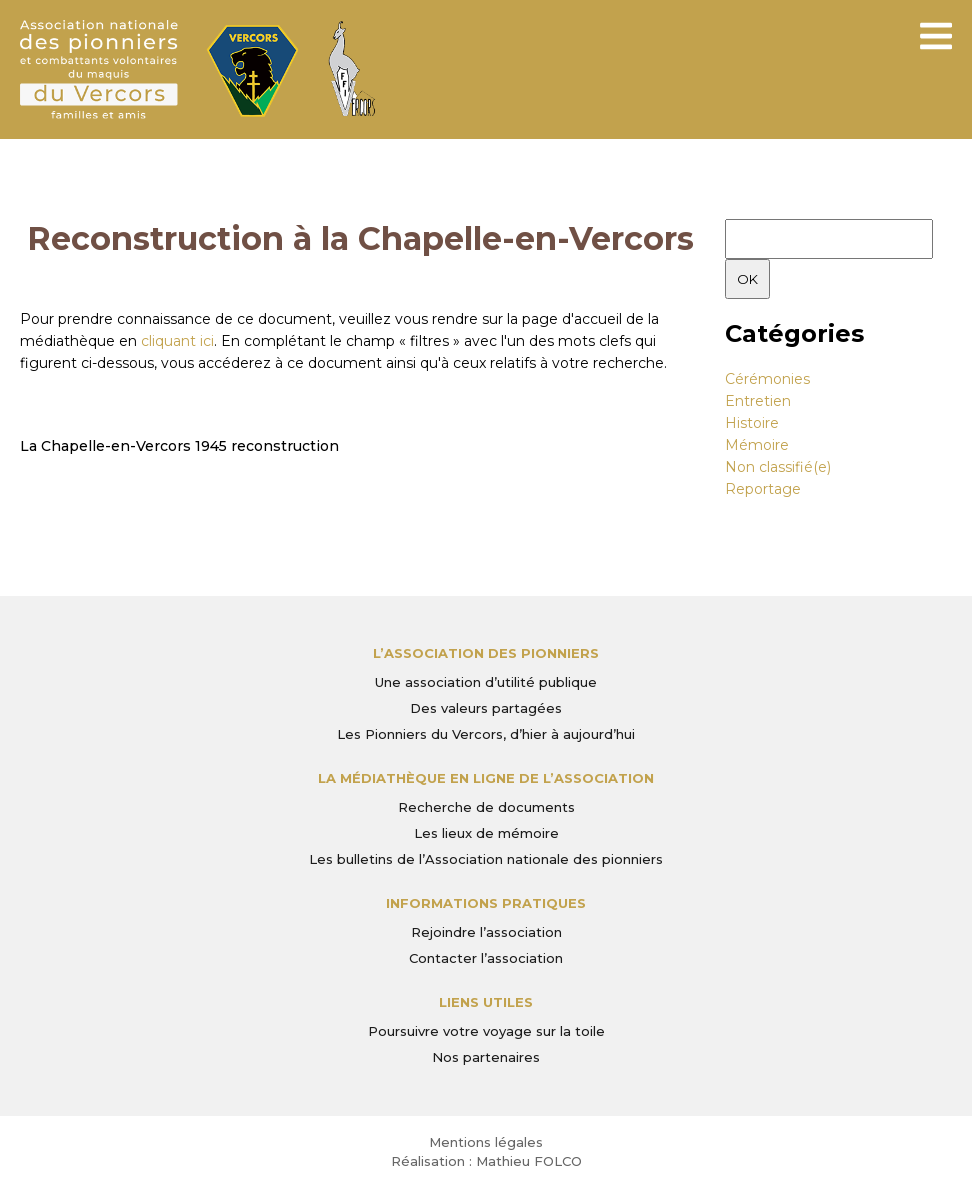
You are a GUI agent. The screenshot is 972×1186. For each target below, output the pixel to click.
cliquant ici (177, 341)
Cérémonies (767, 379)
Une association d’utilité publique (486, 682)
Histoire (752, 423)
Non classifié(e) (778, 467)
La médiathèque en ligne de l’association (486, 778)
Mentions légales (486, 1142)
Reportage (763, 489)
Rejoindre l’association (486, 932)
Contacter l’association (486, 958)
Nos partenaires (486, 1057)
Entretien (758, 401)
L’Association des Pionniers (486, 653)
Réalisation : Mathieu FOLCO (486, 1161)
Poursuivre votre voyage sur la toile (486, 1031)
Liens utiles (486, 1002)
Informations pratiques (486, 903)
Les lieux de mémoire (486, 833)
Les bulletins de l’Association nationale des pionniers (486, 859)
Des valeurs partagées (486, 708)
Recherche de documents (486, 807)
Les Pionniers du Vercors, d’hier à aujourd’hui (486, 734)
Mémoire (757, 445)
